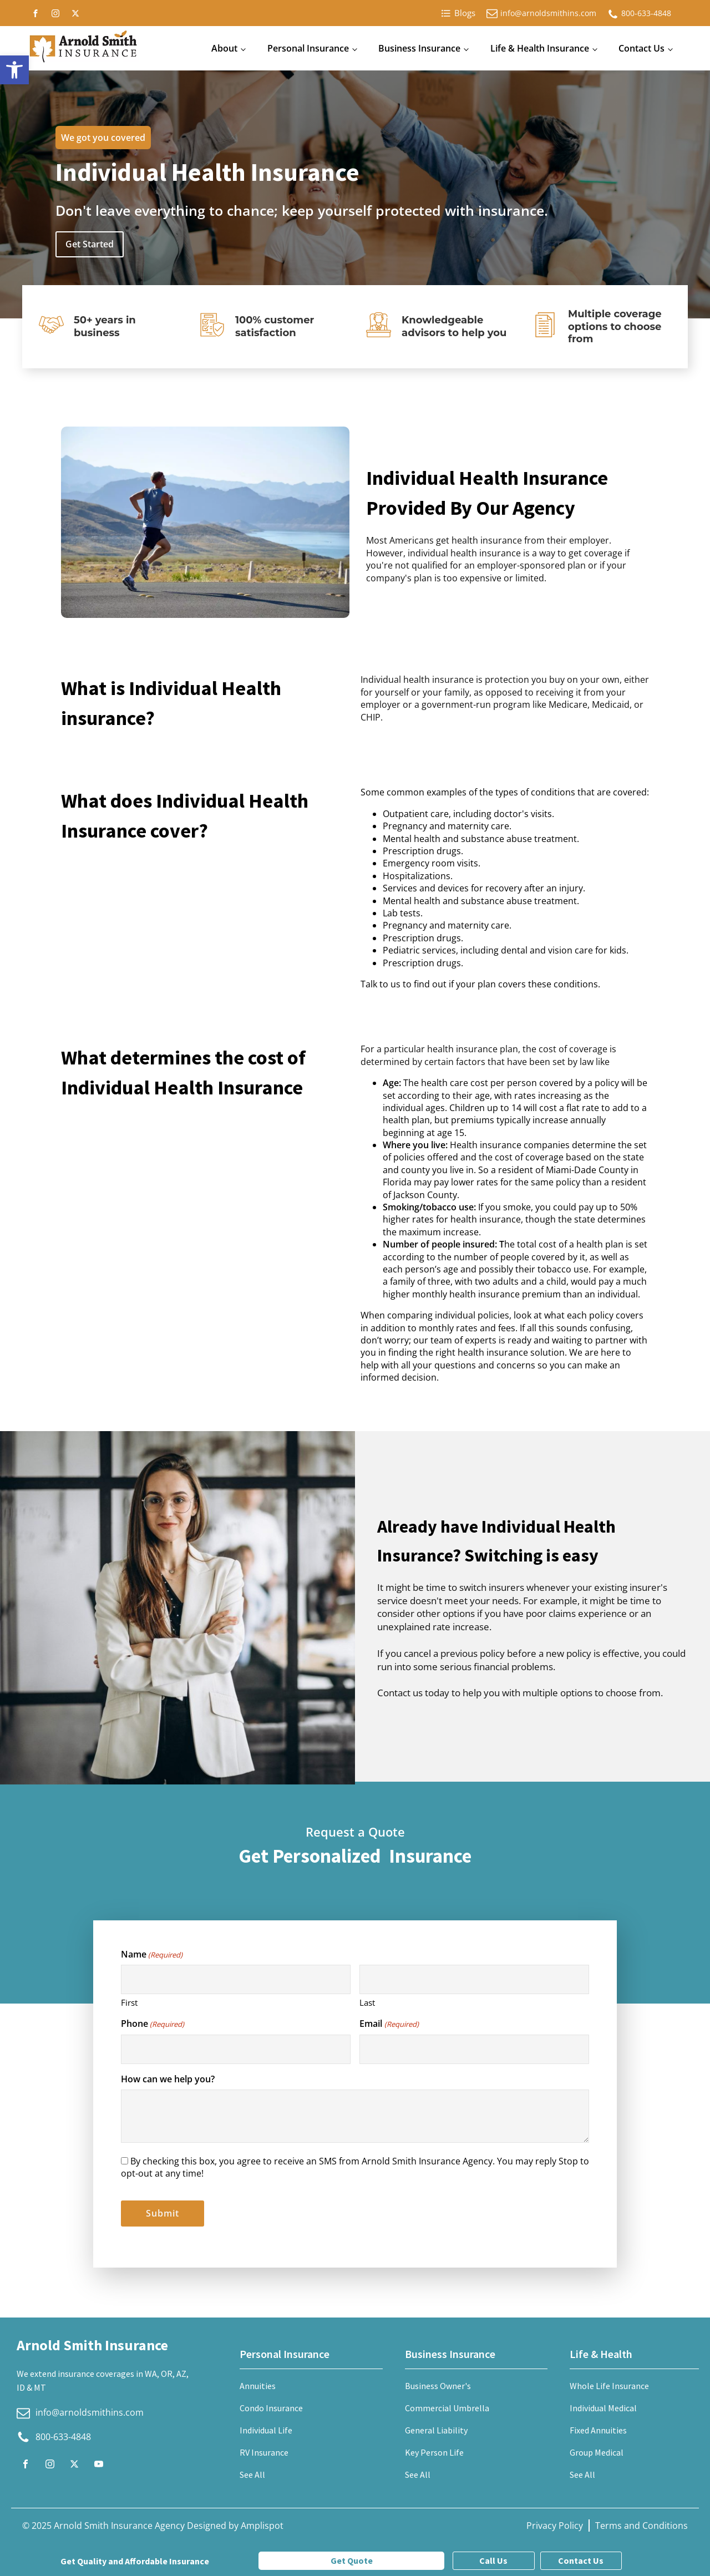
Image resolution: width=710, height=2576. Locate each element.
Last (367, 2002)
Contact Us (641, 48)
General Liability (436, 2430)
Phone (152, 2023)
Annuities (258, 2385)
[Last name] (474, 1979)
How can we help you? (168, 2079)
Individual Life (266, 2430)
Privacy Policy (554, 2525)
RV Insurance (264, 2452)
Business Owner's (438, 2385)
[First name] (236, 1979)
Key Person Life (434, 2452)
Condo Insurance (271, 2407)
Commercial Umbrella (447, 2407)
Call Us (493, 2560)
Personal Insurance (308, 48)
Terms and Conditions (641, 2525)
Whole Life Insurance (609, 2385)
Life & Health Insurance (539, 48)
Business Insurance (419, 48)
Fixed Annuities (598, 2430)
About (224, 48)
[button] (14, 69)
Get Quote (352, 2560)
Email (388, 2023)
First (129, 2002)
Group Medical (596, 2452)
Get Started (89, 244)
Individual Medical (603, 2407)
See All (252, 2474)
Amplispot (262, 2525)
